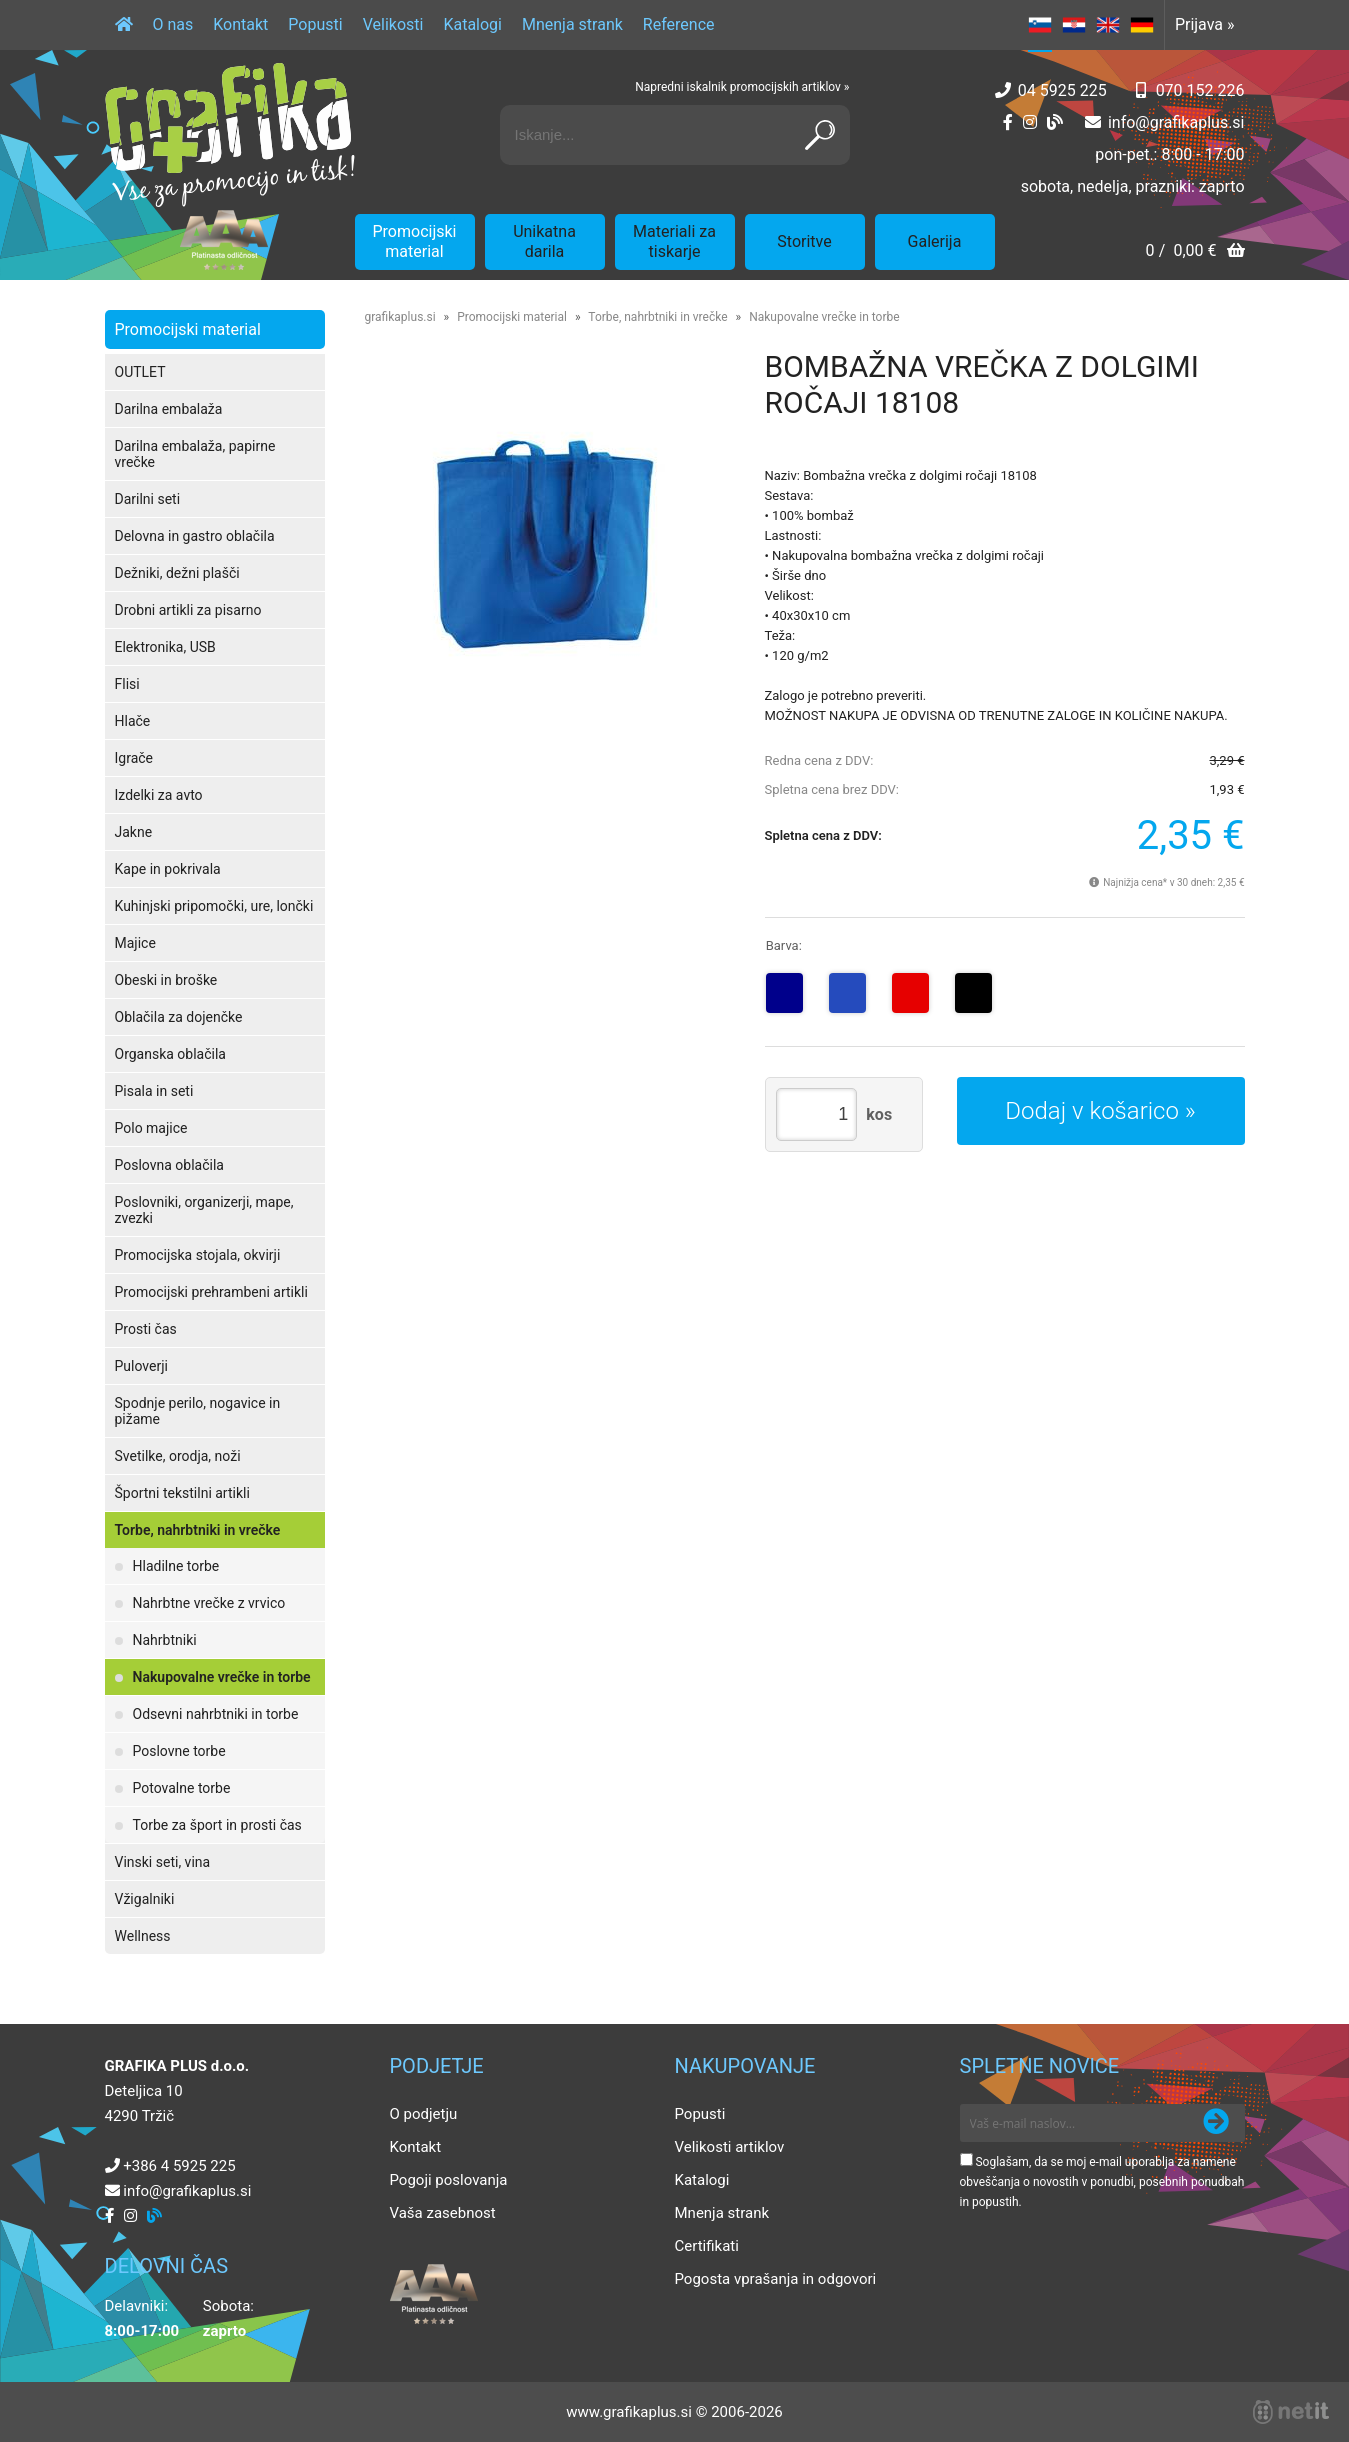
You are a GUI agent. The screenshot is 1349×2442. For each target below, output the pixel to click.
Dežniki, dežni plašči (177, 573)
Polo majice (151, 1128)
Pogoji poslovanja (449, 2180)
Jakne (134, 832)
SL (1040, 25)
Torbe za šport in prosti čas (217, 1825)
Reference (679, 24)
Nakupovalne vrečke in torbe (222, 1677)
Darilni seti (148, 499)
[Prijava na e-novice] (1216, 2123)
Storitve (804, 241)
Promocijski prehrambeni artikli (211, 1292)
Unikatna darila (544, 241)
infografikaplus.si (1176, 122)
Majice (135, 943)
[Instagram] (1030, 122)
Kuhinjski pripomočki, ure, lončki (214, 906)
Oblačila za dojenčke (179, 1017)
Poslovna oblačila (169, 1165)
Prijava (1205, 24)
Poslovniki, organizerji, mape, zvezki (204, 1210)
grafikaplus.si (400, 317)
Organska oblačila (170, 1054)
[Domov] (124, 25)
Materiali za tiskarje (674, 241)
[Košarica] (1194, 252)
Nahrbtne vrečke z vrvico (209, 1603)
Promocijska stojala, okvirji (198, 1255)
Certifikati (707, 2246)
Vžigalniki (145, 1899)
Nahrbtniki (165, 1640)
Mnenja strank (572, 24)
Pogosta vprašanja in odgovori (776, 2279)
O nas (173, 24)
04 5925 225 (1062, 90)
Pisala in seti (154, 1091)
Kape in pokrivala (168, 869)
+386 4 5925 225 (179, 2166)
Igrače (134, 758)
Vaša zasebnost (443, 2213)
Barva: (784, 945)
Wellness (143, 1936)
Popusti (315, 24)
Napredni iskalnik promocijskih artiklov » (742, 87)
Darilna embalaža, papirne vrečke (195, 454)
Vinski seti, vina (163, 1862)
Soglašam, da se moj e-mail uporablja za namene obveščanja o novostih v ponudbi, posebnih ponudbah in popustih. (1102, 2182)
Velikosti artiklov (730, 2147)
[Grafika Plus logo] (230, 135)
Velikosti (393, 24)
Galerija (935, 241)
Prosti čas (146, 1329)
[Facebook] (1008, 122)
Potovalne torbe (182, 1788)
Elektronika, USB (165, 647)
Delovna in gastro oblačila (195, 536)
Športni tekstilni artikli (182, 1493)
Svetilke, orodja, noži (178, 1456)
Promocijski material (415, 241)
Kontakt (240, 24)
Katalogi (472, 24)
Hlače (133, 721)
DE (1142, 25)
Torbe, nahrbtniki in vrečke (198, 1530)
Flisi (127, 684)
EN (1108, 25)
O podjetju (424, 2114)
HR (1074, 25)
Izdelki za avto (159, 795)
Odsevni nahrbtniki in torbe (216, 1714)
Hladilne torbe (176, 1566)
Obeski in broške (166, 980)
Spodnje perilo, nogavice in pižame (198, 1411)
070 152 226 (1200, 90)
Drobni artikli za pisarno (188, 610)
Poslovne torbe (179, 1751)
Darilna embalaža (169, 409)
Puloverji (141, 1366)
